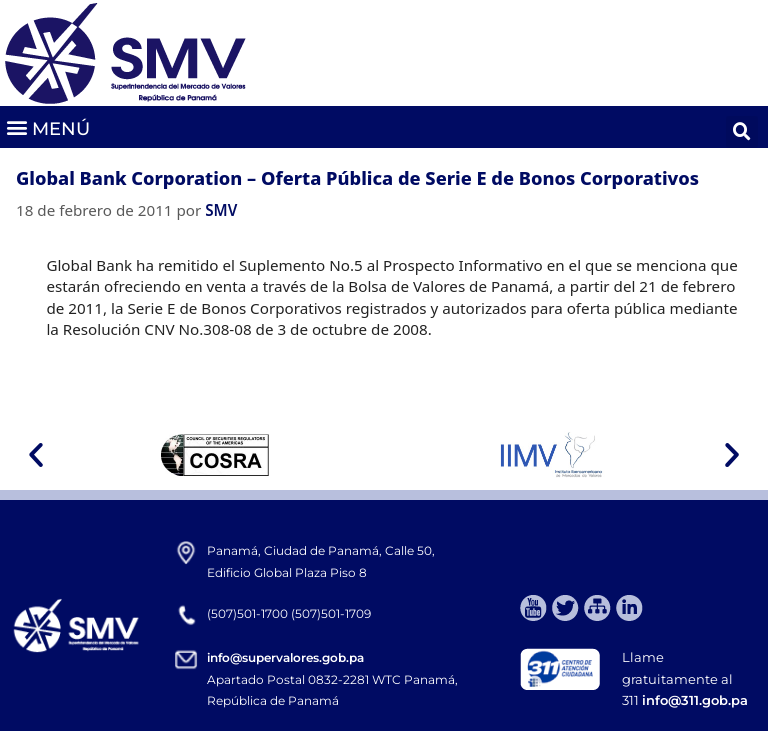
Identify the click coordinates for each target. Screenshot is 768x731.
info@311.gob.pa (695, 700)
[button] (47, 127)
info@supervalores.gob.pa (285, 657)
